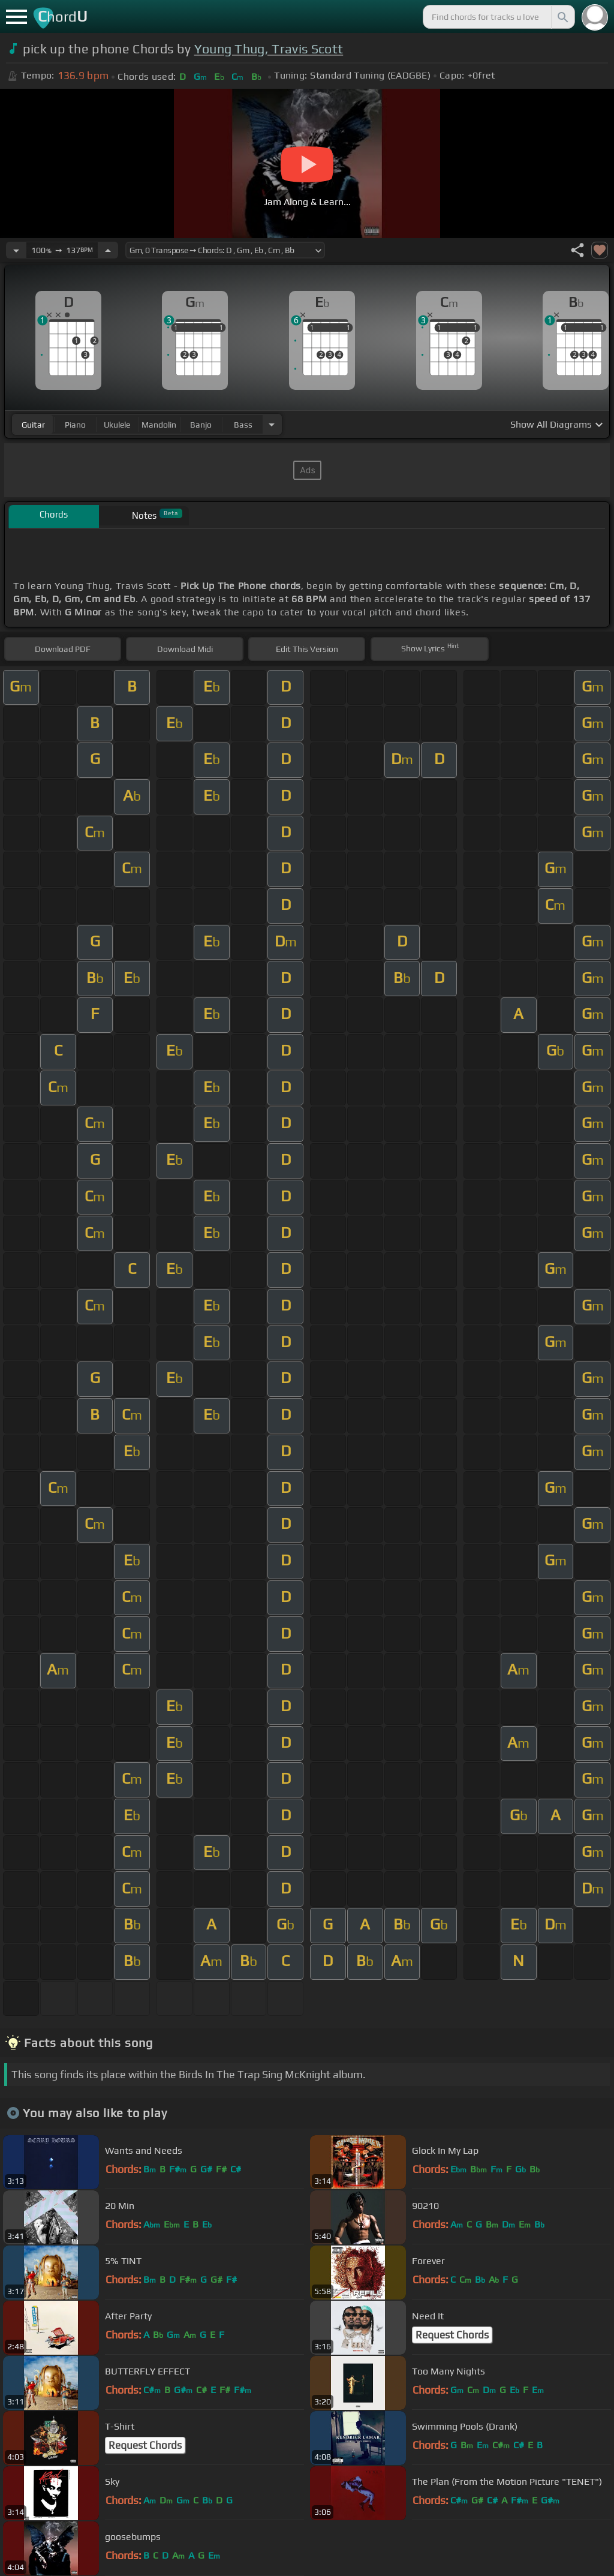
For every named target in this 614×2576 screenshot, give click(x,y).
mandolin (159, 424)
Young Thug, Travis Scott (269, 48)
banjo (201, 424)
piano (75, 424)
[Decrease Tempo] (16, 250)
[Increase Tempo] (108, 250)
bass (243, 424)
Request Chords (452, 2335)
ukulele (117, 424)
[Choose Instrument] (272, 424)
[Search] (562, 17)
